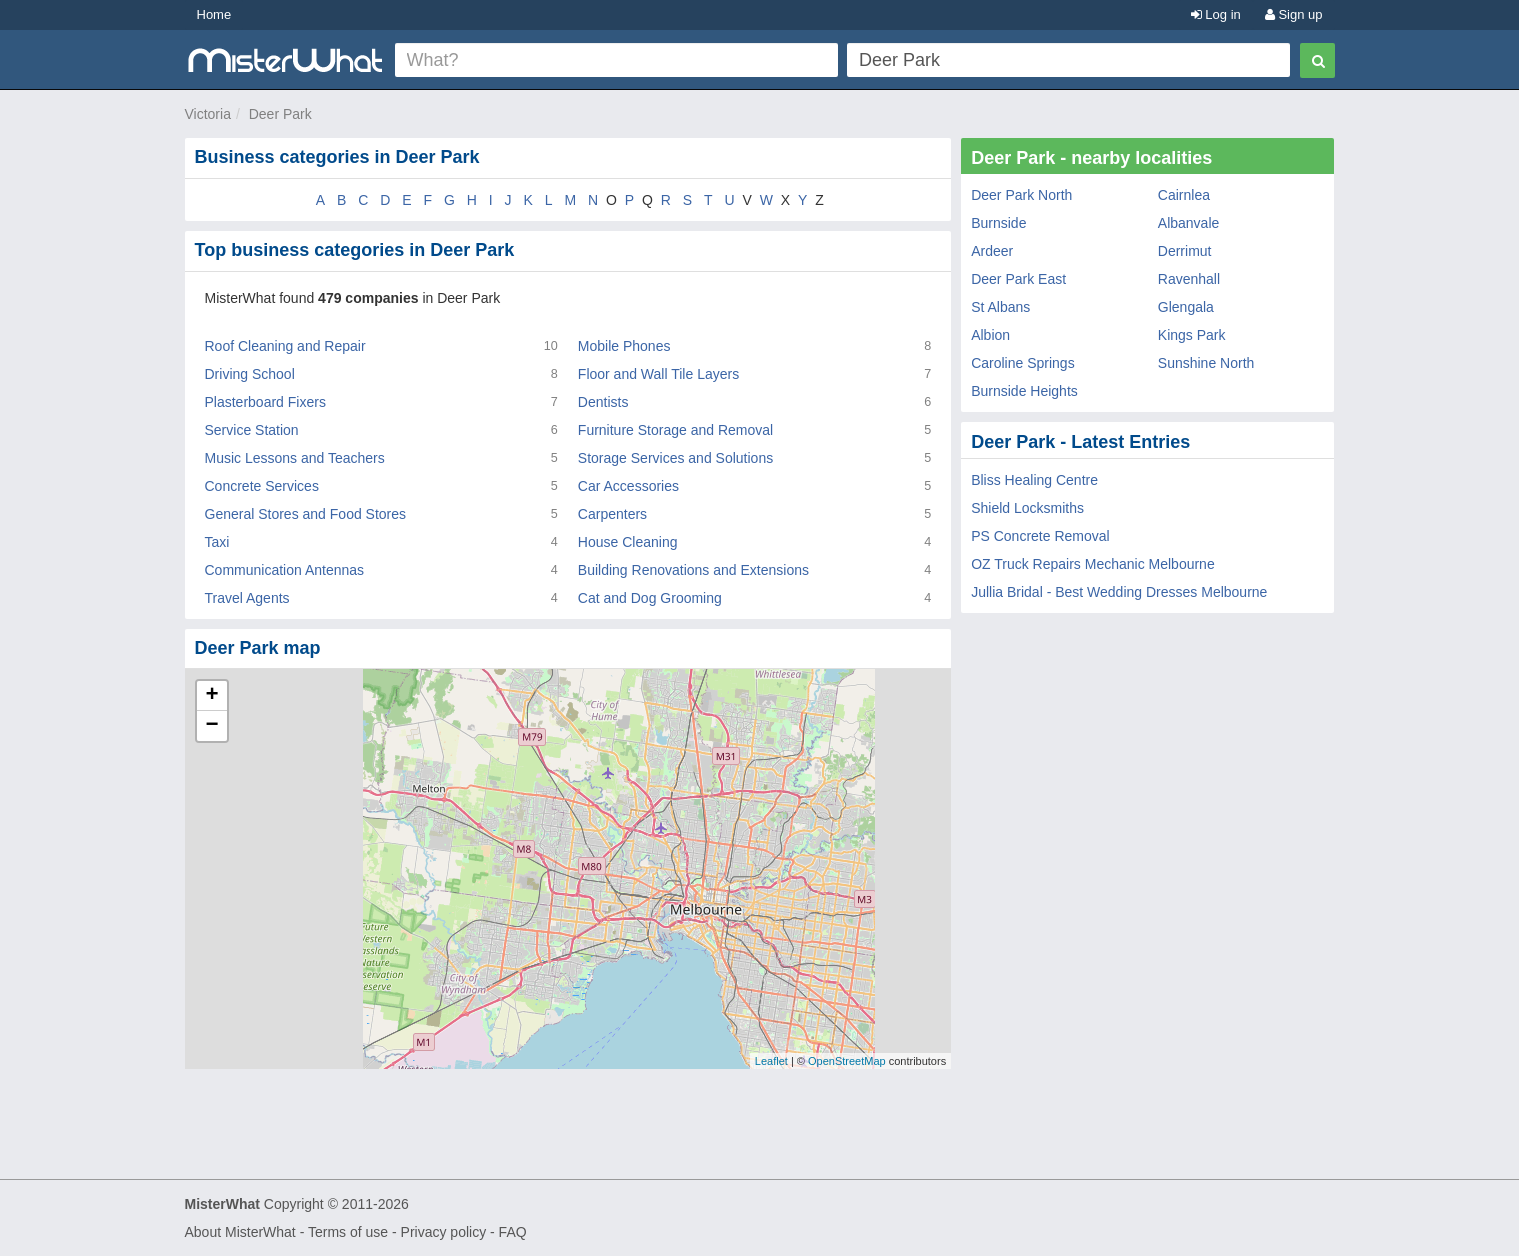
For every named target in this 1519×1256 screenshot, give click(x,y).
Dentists (603, 402)
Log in (1216, 14)
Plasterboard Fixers (265, 402)
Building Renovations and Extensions (693, 570)
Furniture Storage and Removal (675, 430)
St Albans (1000, 307)
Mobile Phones (624, 346)
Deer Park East (1018, 279)
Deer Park (280, 114)
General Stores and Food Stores (306, 514)
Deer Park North (1021, 195)
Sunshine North (1206, 363)
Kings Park (1192, 335)
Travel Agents (247, 598)
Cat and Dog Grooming (650, 598)
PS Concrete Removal (1040, 536)
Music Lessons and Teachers (295, 458)
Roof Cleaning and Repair (285, 346)
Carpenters (612, 514)
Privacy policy (444, 1232)
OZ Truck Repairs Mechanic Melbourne (1093, 564)
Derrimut (1185, 251)
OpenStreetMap (847, 1061)
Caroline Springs (1023, 363)
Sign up (1294, 14)
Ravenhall (1189, 279)
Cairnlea (1184, 195)
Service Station (252, 430)
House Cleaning (628, 542)
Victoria (208, 114)
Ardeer (992, 251)
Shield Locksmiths (1027, 508)
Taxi (217, 542)
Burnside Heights (1024, 391)
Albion (990, 335)
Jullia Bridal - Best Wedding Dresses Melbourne (1119, 592)
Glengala (1186, 307)
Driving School (250, 374)
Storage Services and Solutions (675, 458)
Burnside (998, 223)
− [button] (211, 726)
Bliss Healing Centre (1034, 480)
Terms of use (348, 1232)
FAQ (513, 1232)
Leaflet (771, 1061)
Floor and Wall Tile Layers (658, 374)
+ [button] (211, 696)
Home (214, 14)
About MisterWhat (240, 1232)
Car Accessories (628, 486)
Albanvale (1189, 223)
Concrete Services (262, 486)
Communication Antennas (285, 570)
